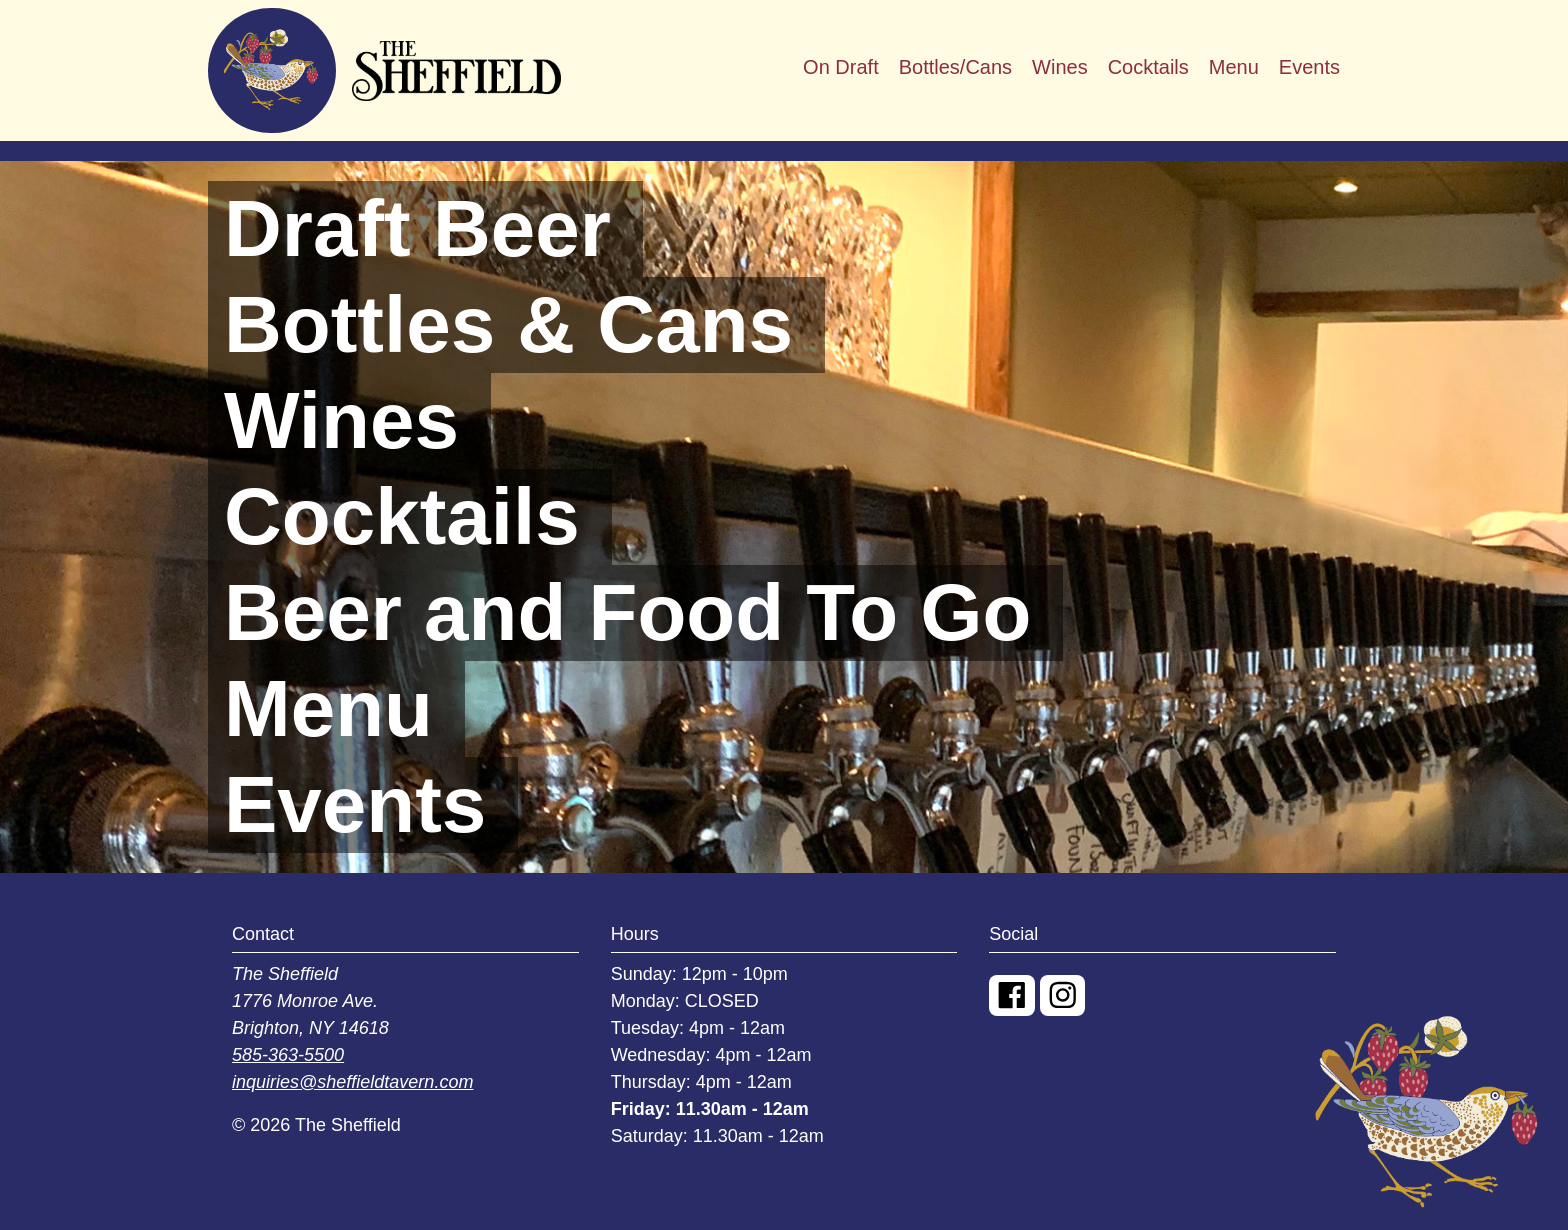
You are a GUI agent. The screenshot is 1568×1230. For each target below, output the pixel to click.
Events (1309, 67)
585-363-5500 (288, 1055)
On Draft (841, 67)
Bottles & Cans (508, 324)
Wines (1060, 67)
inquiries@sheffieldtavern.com (352, 1082)
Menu (1234, 67)
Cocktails (1148, 67)
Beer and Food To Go (627, 612)
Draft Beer (417, 228)
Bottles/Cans (955, 67)
